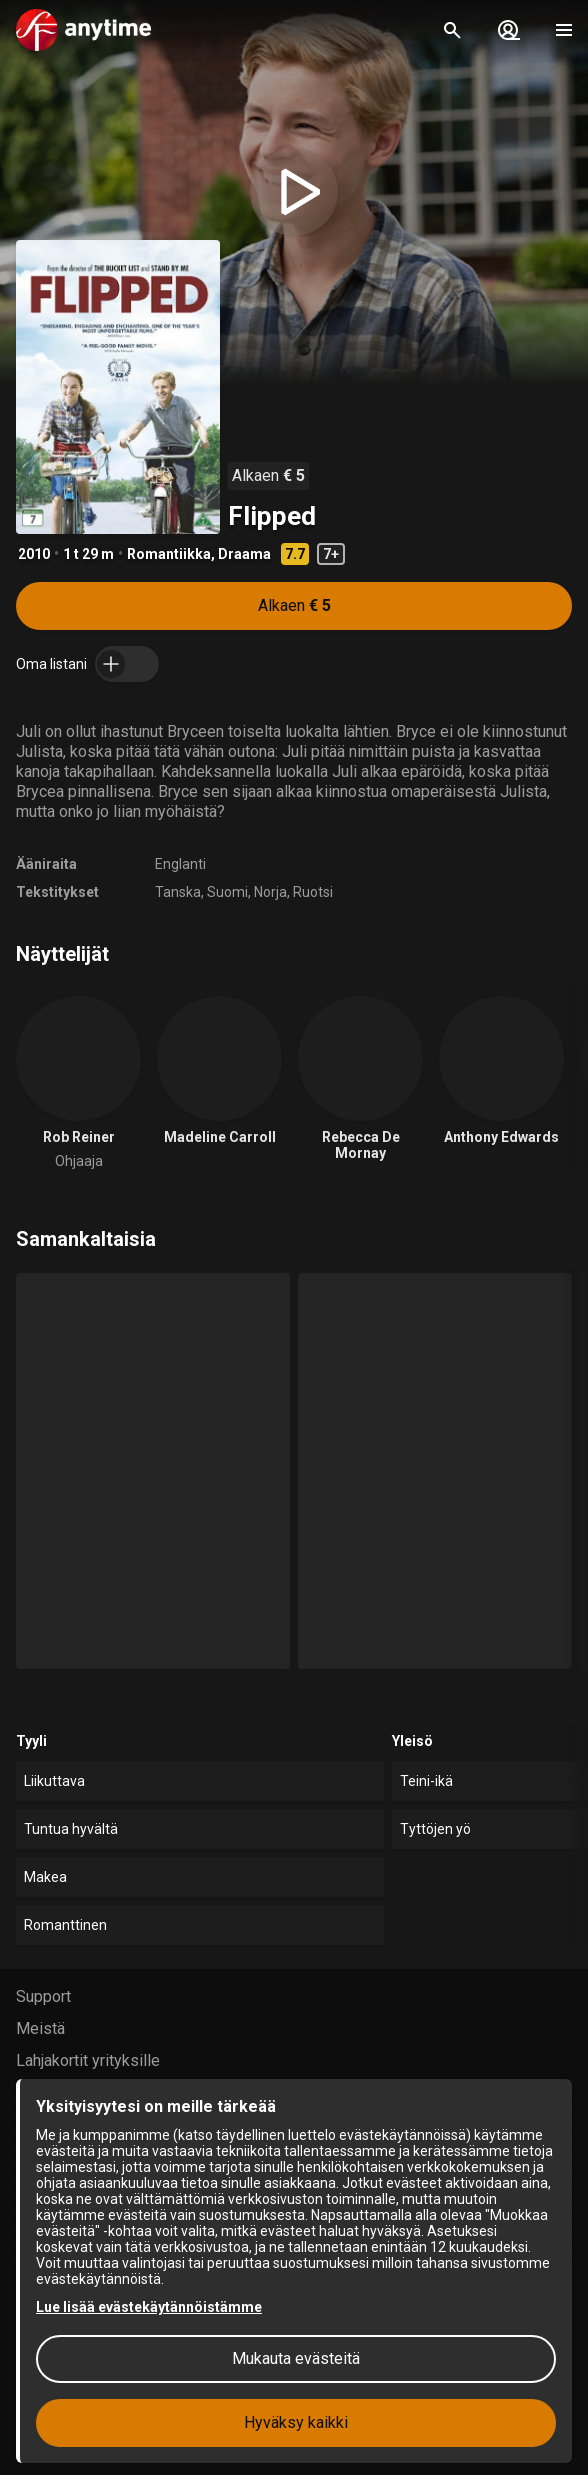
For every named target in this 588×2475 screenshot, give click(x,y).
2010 (34, 554)
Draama (244, 554)
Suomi (227, 892)
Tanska (178, 892)
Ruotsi (313, 892)
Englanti (180, 864)
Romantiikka (169, 554)
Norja (270, 892)
